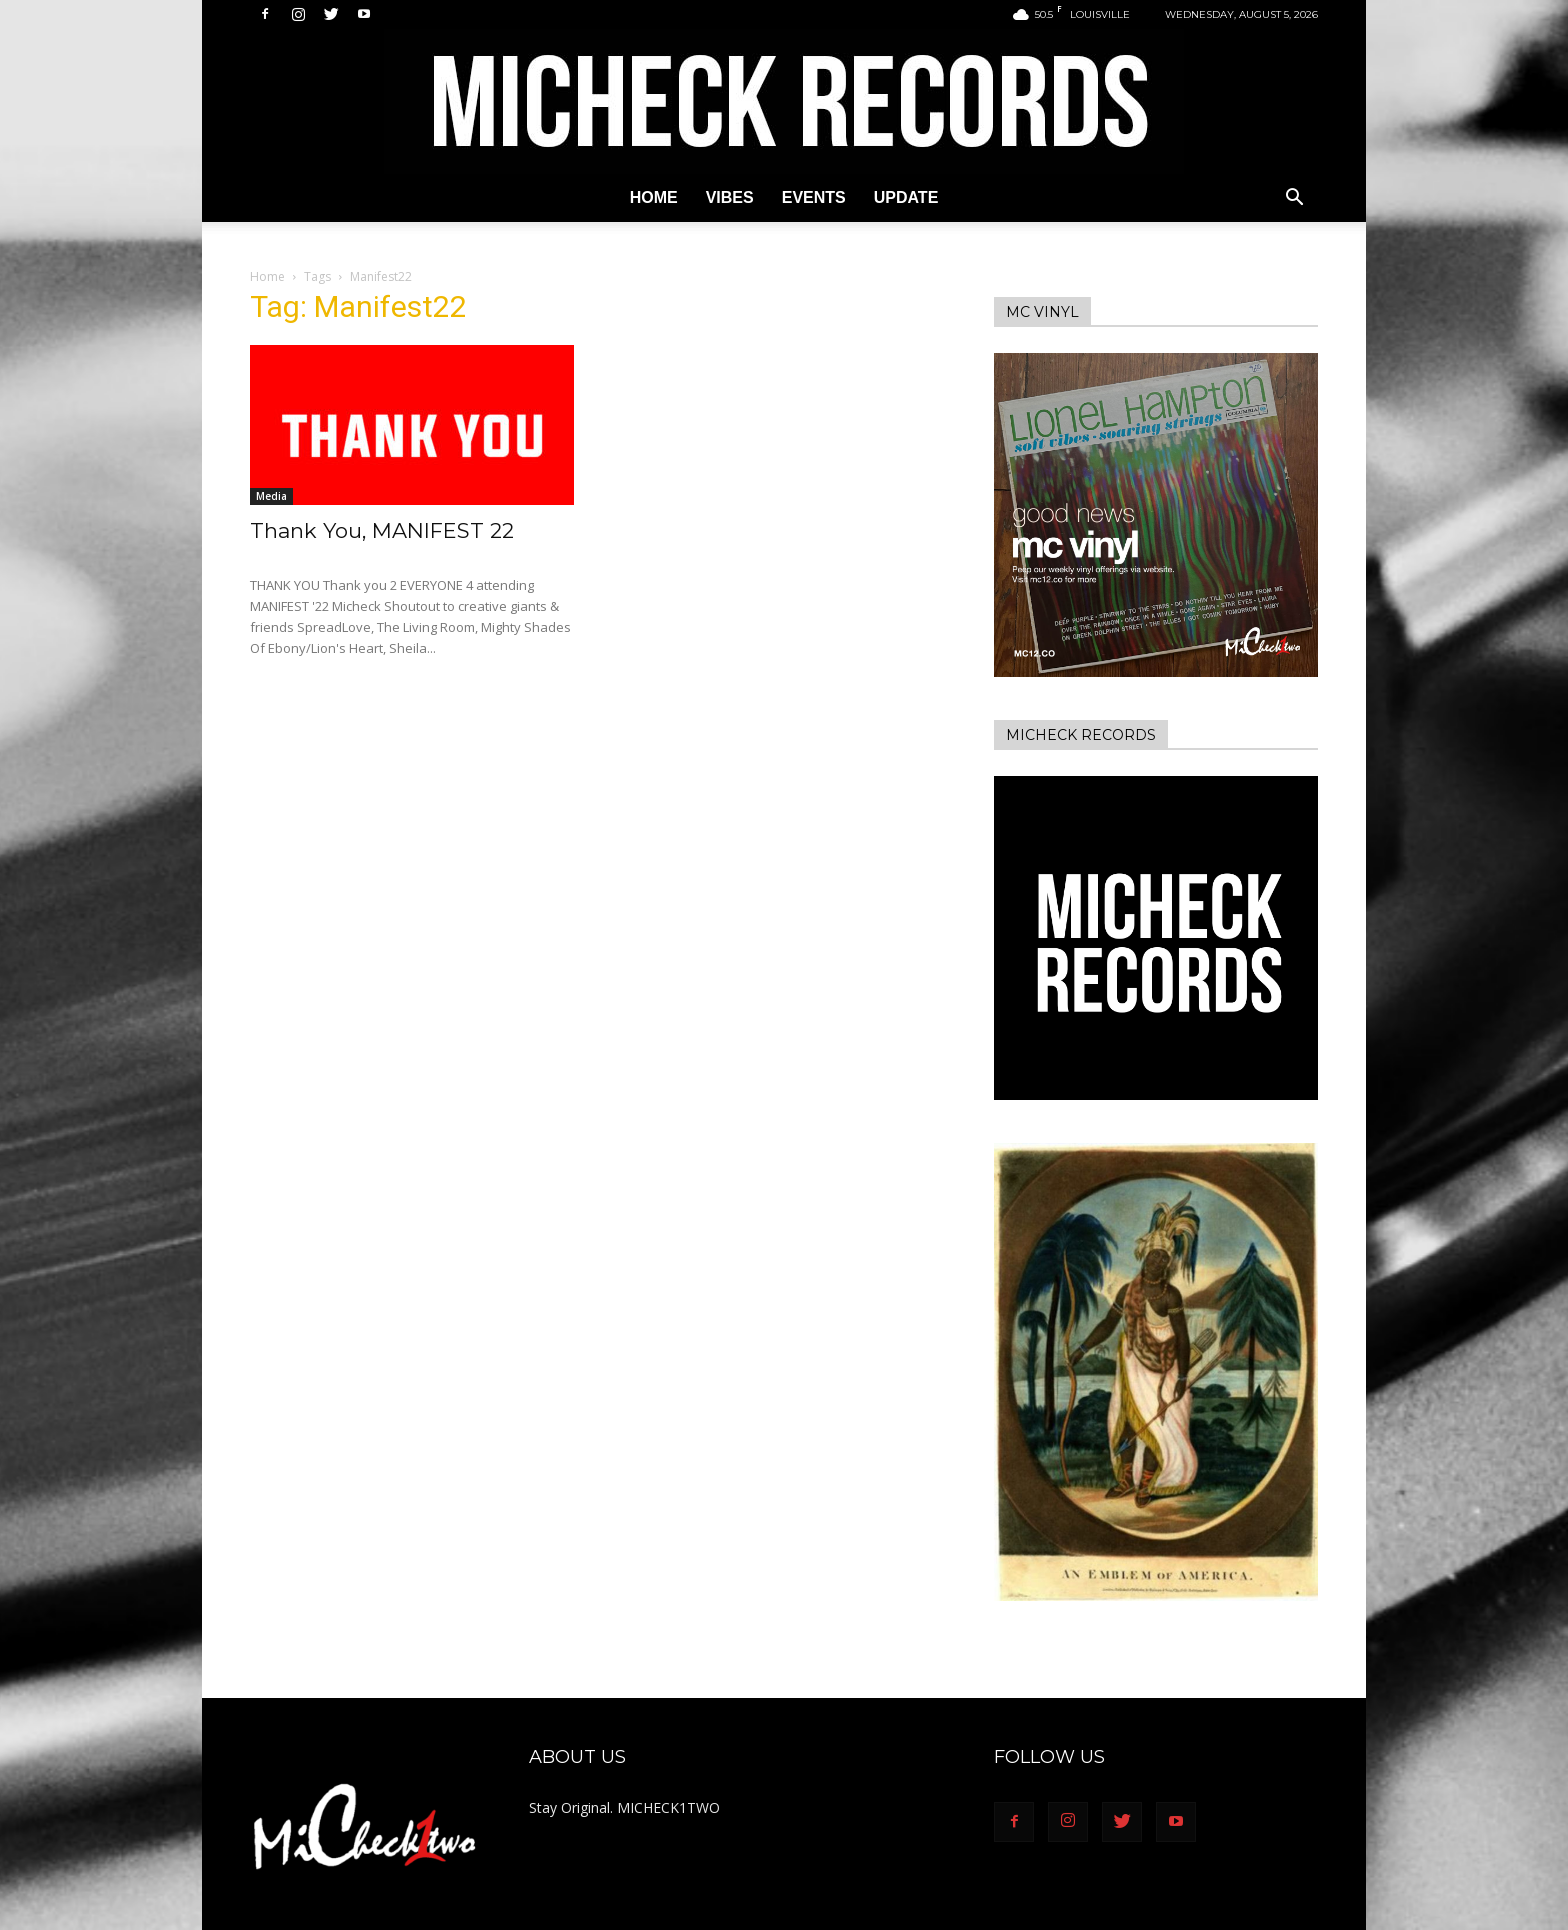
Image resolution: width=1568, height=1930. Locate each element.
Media (271, 496)
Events (814, 197)
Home (654, 197)
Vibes (730, 197)
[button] (1294, 199)
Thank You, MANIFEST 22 (382, 530)
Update (906, 197)
